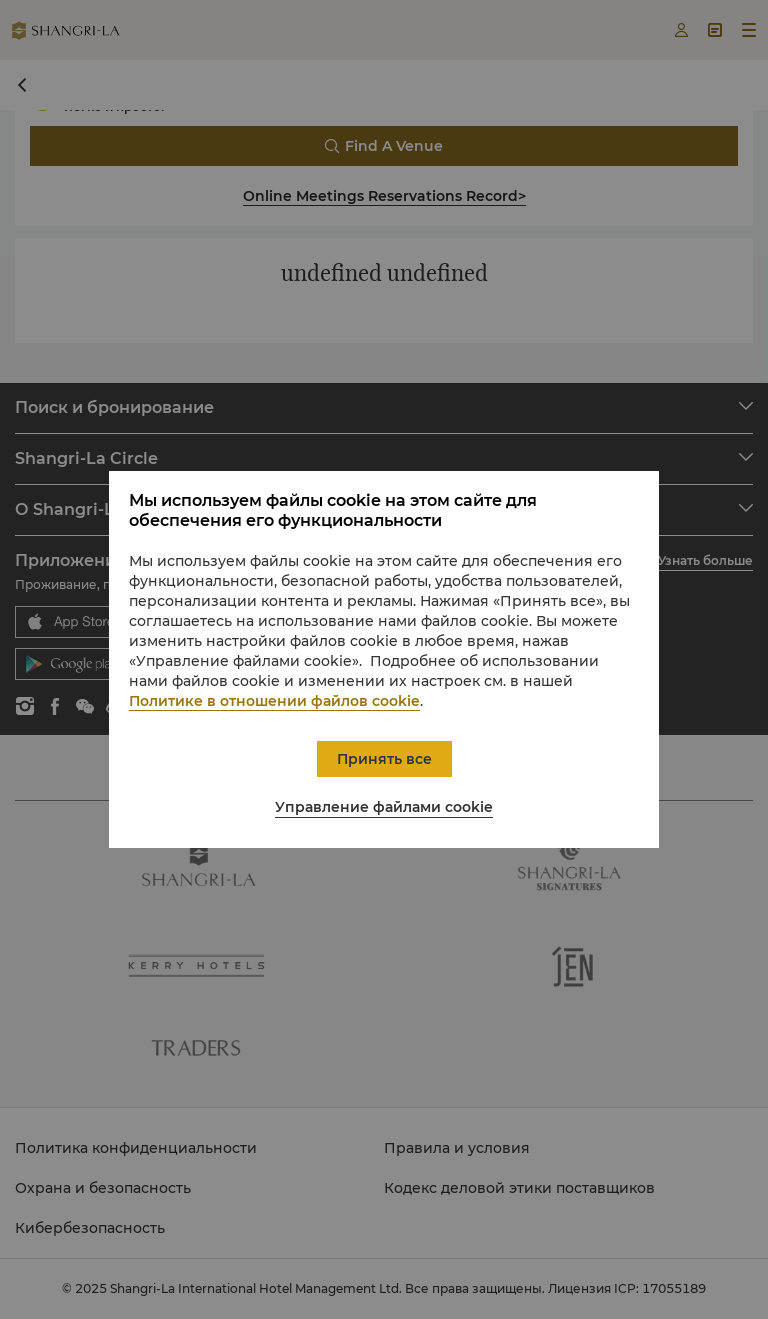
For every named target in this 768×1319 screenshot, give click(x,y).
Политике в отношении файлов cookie (274, 701)
